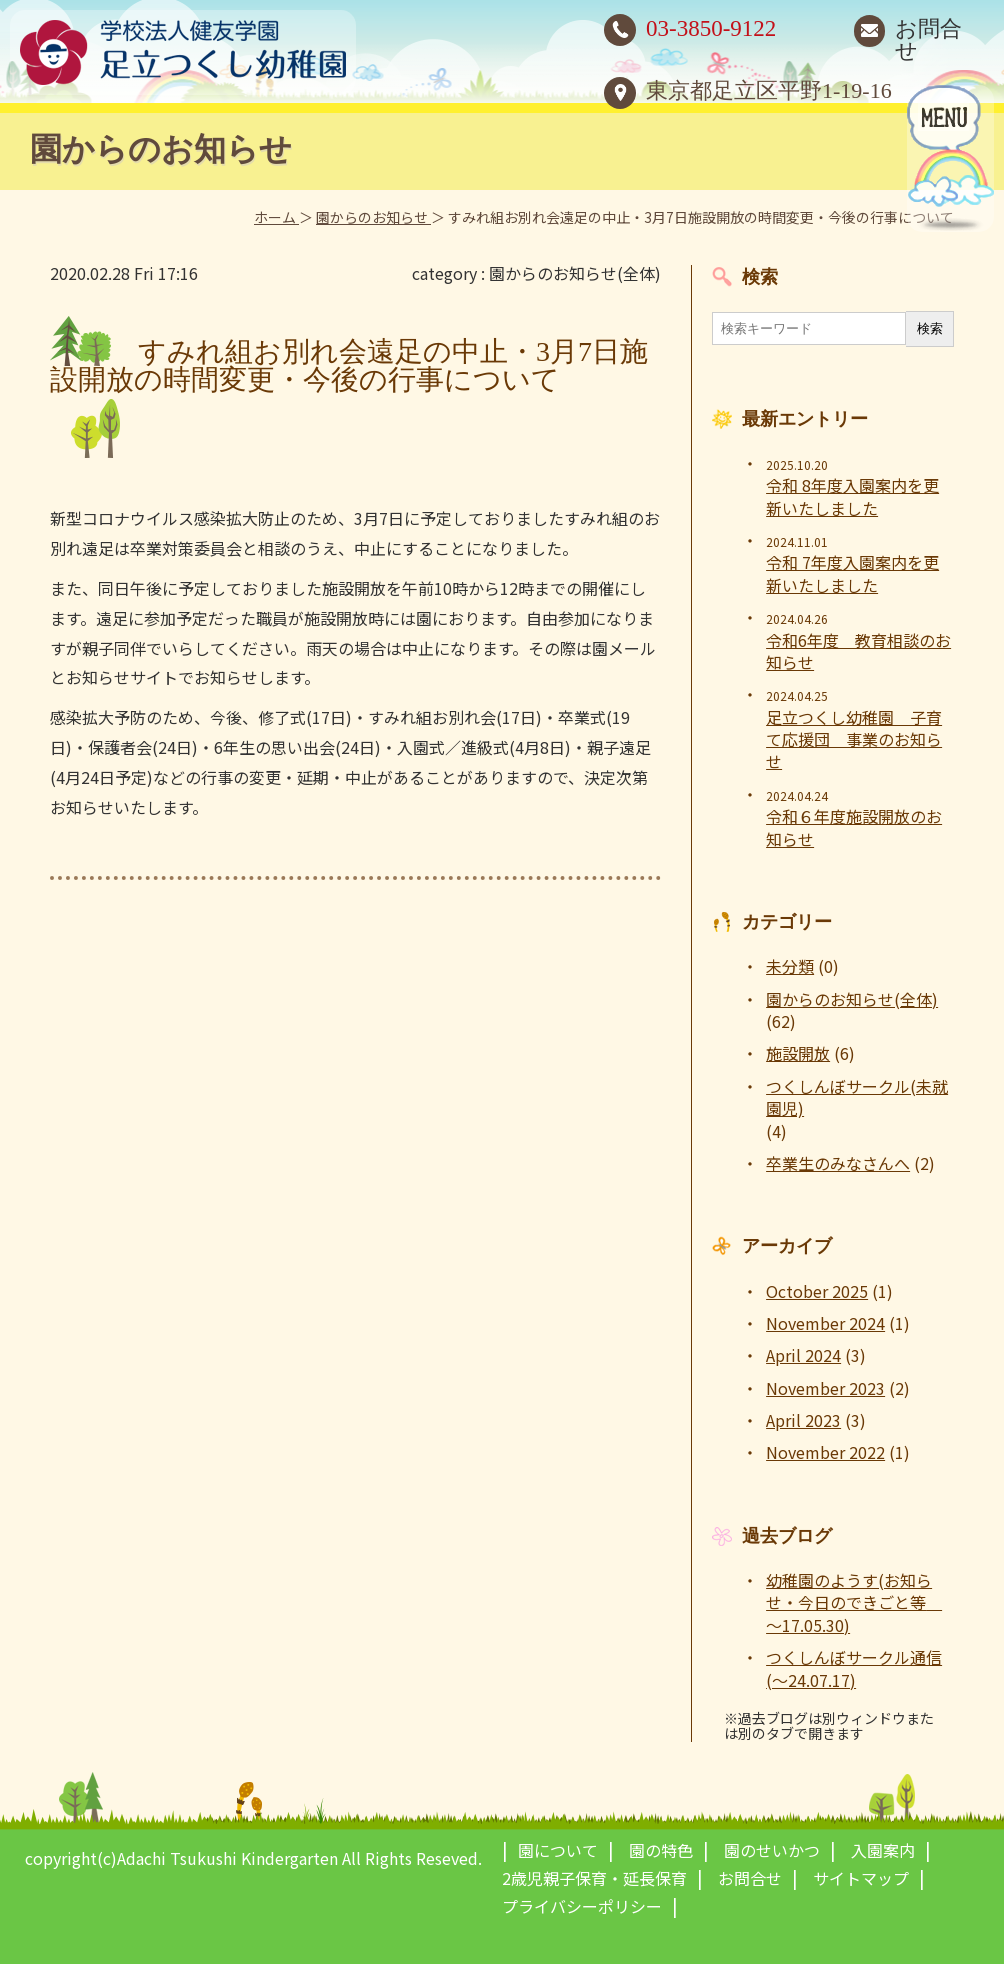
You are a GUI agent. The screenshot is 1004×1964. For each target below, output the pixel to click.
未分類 (790, 966)
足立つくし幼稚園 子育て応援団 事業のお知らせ (854, 739)
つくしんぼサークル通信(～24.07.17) (854, 1668)
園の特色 (661, 1850)
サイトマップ (861, 1878)
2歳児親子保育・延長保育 (594, 1878)
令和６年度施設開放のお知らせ (854, 827)
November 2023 (825, 1388)
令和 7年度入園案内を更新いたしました (852, 573)
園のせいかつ (772, 1850)
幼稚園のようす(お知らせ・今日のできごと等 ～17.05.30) (854, 1602)
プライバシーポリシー (582, 1906)
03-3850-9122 (711, 28)
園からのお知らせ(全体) (575, 273)
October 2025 (817, 1291)
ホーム (276, 217)
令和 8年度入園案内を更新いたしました (852, 496)
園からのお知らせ (373, 217)
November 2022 (825, 1452)
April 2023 (803, 1420)
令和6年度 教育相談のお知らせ (858, 651)
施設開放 (798, 1053)
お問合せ (928, 39)
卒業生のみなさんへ (838, 1163)
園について (558, 1850)
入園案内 (883, 1850)
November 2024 (825, 1323)
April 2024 (803, 1355)
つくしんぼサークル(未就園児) (857, 1097)
